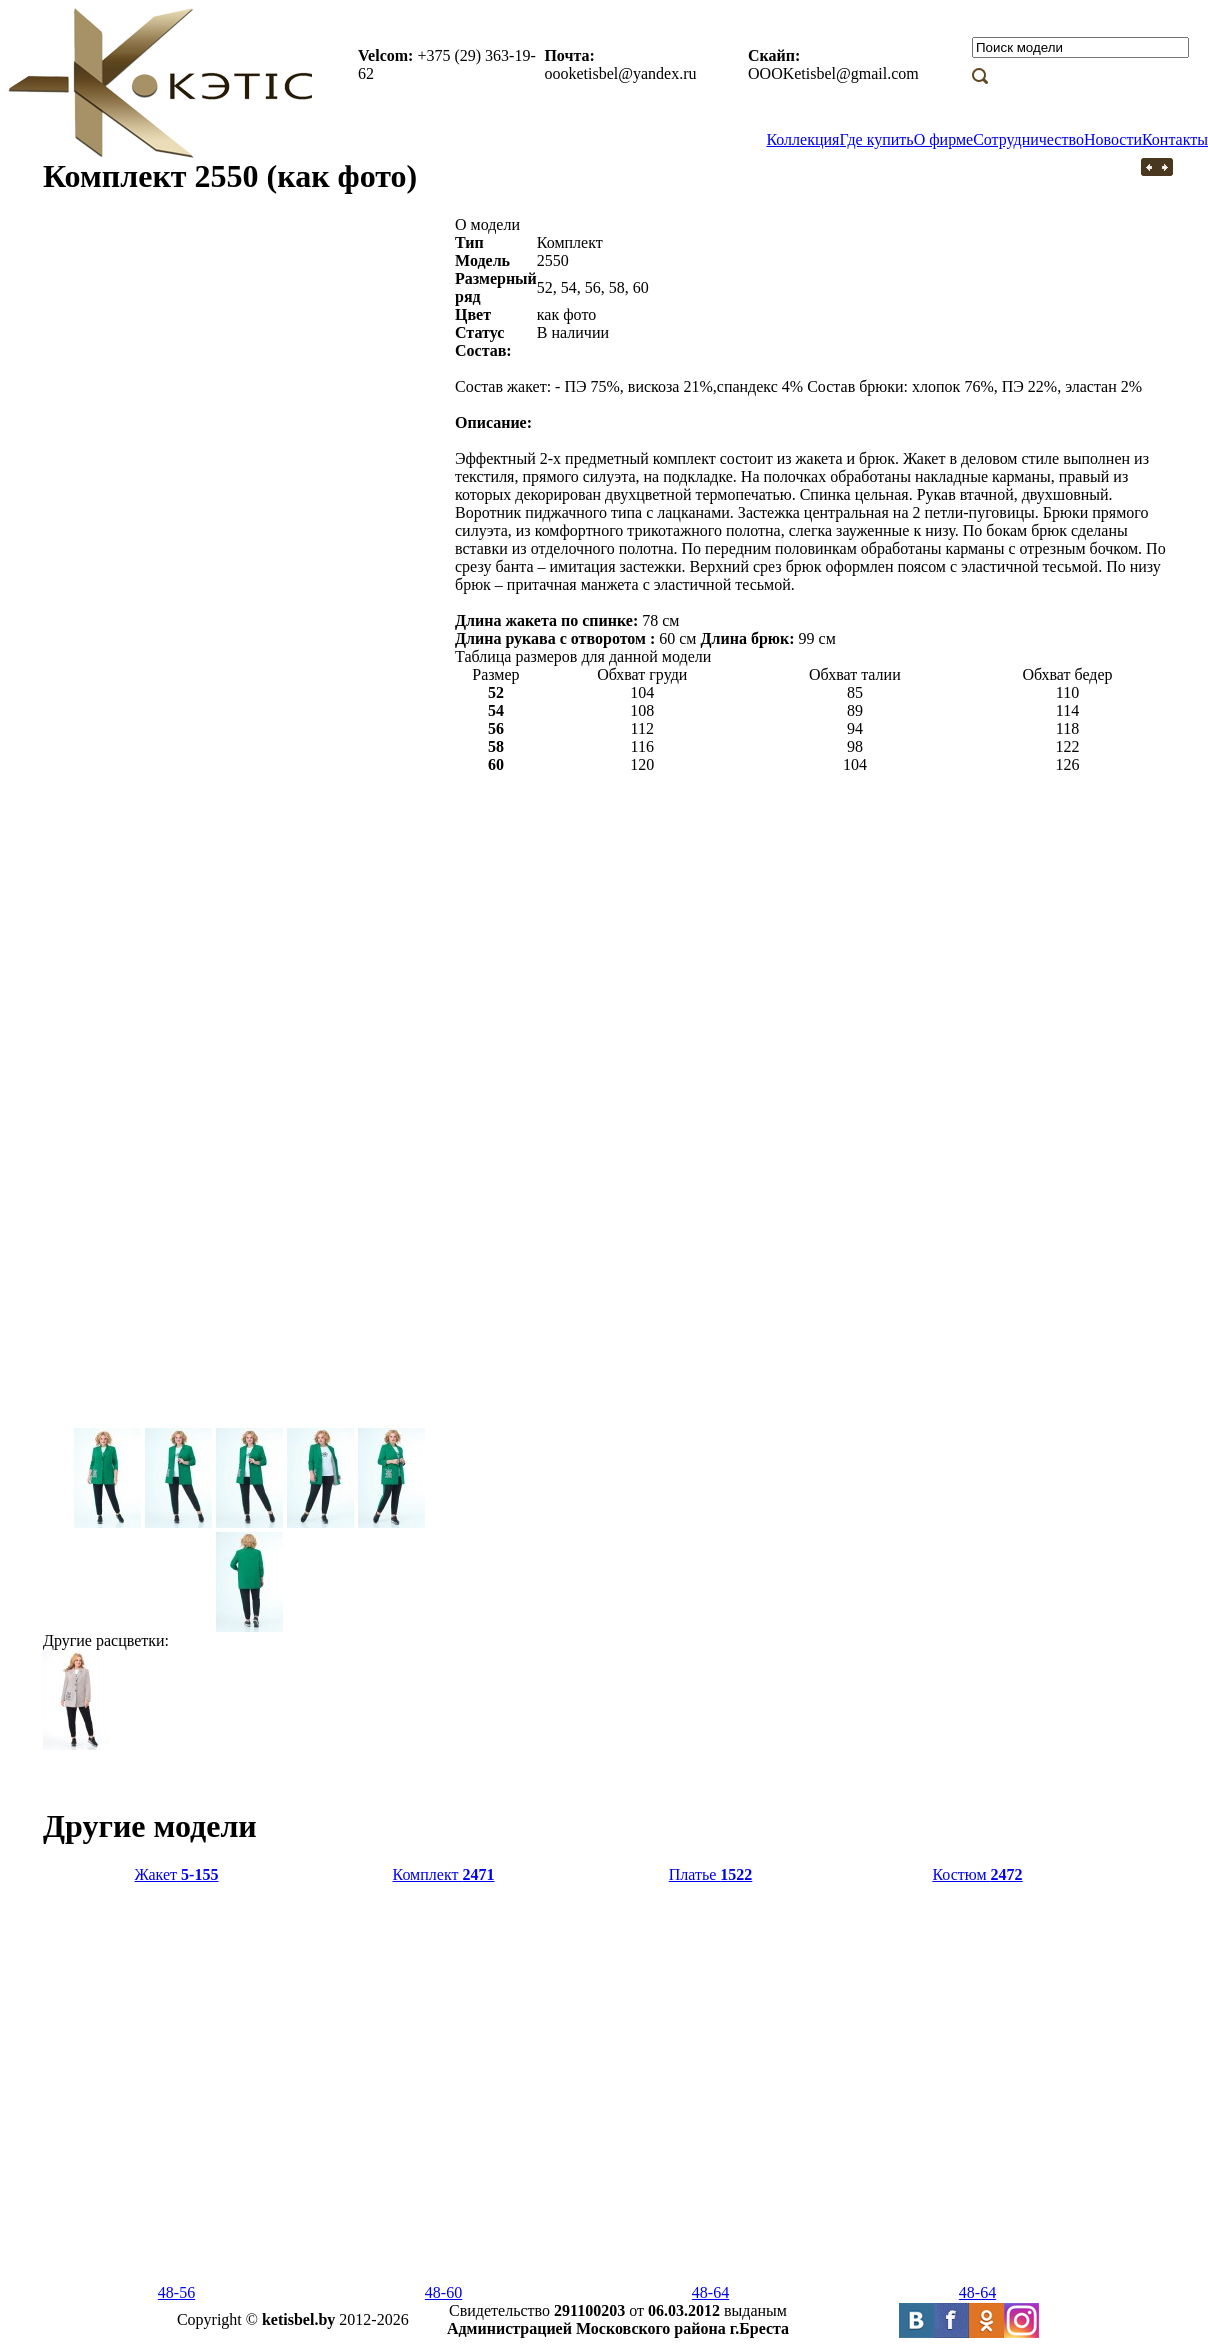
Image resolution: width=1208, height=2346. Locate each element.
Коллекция (802, 139)
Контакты (1175, 139)
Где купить (876, 139)
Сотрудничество (1028, 139)
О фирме (943, 139)
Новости (1113, 139)
